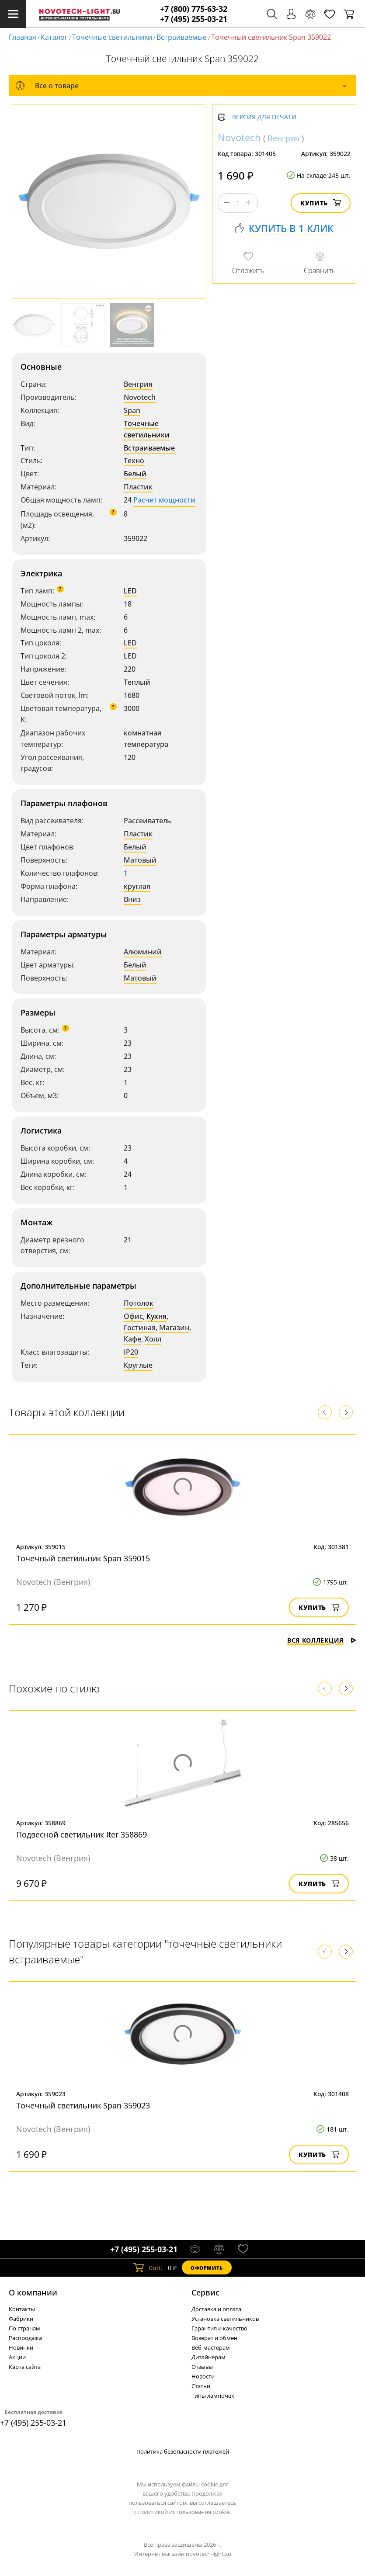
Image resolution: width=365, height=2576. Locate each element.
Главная (22, 37)
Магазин (174, 1327)
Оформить (207, 2267)
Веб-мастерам (210, 2347)
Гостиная (140, 1327)
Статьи (200, 2386)
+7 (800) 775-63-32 (193, 9)
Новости (203, 2376)
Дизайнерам (208, 2357)
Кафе (132, 1339)
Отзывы (202, 2367)
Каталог (54, 37)
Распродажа (25, 2338)
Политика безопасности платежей (182, 2451)
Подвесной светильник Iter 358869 (81, 1834)
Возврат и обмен (214, 2338)
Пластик (138, 487)
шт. (148, 2267)
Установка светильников (225, 2319)
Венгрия (138, 384)
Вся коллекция (321, 1640)
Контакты (22, 2309)
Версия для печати (264, 117)
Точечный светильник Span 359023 (83, 2105)
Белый (135, 473)
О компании (33, 2292)
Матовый (140, 860)
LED (130, 591)
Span (132, 410)
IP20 (131, 1352)
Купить (320, 203)
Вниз (132, 899)
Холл (153, 1339)
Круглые (138, 1365)
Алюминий (143, 952)
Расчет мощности (164, 500)
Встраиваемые (181, 37)
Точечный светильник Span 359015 (83, 1558)
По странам (24, 2328)
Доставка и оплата (216, 2309)
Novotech (140, 397)
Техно (134, 460)
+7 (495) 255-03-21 (193, 19)
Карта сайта (25, 2367)
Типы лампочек (212, 2395)
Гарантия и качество (219, 2328)
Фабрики (21, 2319)
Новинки (21, 2347)
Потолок (138, 1303)
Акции (17, 2357)
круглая (137, 886)
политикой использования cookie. (184, 2512)
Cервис (205, 2292)
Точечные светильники (112, 37)
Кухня (156, 1316)
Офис (133, 1316)
